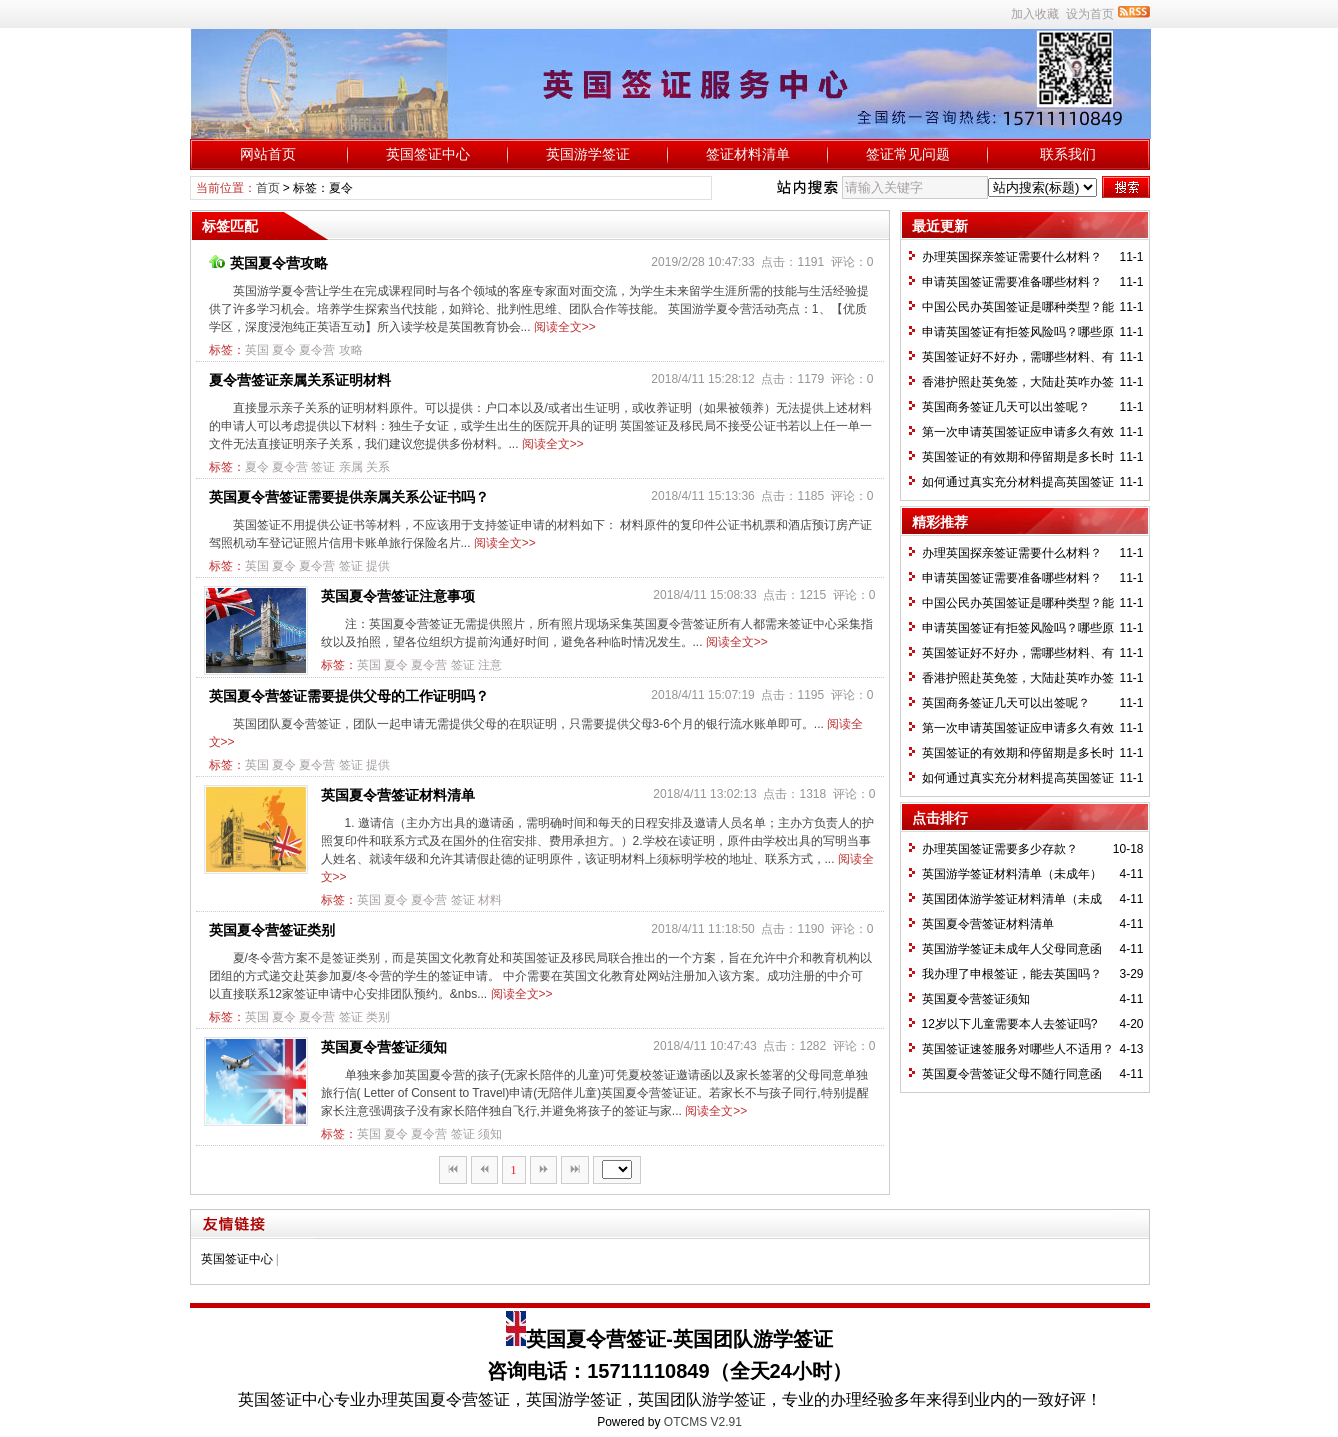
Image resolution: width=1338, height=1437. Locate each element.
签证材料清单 (748, 154)
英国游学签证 (588, 154)
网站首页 (268, 154)
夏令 (284, 350)
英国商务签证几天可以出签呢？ (1006, 407)
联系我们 (1068, 154)
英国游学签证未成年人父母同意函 (1012, 949)
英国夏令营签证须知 (384, 1047)
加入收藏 (1035, 14)
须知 (490, 1134)
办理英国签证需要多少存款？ (1000, 849)
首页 (268, 188)
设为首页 (1090, 14)
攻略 (351, 350)
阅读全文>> (565, 327)
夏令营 (317, 350)
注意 (490, 665)
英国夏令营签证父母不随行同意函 (1012, 1074)
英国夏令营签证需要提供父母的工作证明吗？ (349, 696)
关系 (378, 467)
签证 (323, 467)
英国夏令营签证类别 (272, 930)
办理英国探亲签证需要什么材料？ (1012, 257)
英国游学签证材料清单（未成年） (1012, 874)
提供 (378, 566)
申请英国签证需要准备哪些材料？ (1012, 282)
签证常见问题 (908, 154)
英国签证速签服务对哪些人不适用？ (1018, 1049)
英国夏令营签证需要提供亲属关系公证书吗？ (349, 497)
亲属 (351, 467)
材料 (490, 900)
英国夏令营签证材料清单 (398, 795)
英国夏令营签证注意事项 (398, 596)
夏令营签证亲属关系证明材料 (300, 380)
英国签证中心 (428, 154)
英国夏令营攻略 (268, 263)
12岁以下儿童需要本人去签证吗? (1010, 1024)
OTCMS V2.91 (703, 1422)
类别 (378, 1017)
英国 (257, 350)
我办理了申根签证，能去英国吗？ (1012, 974)
